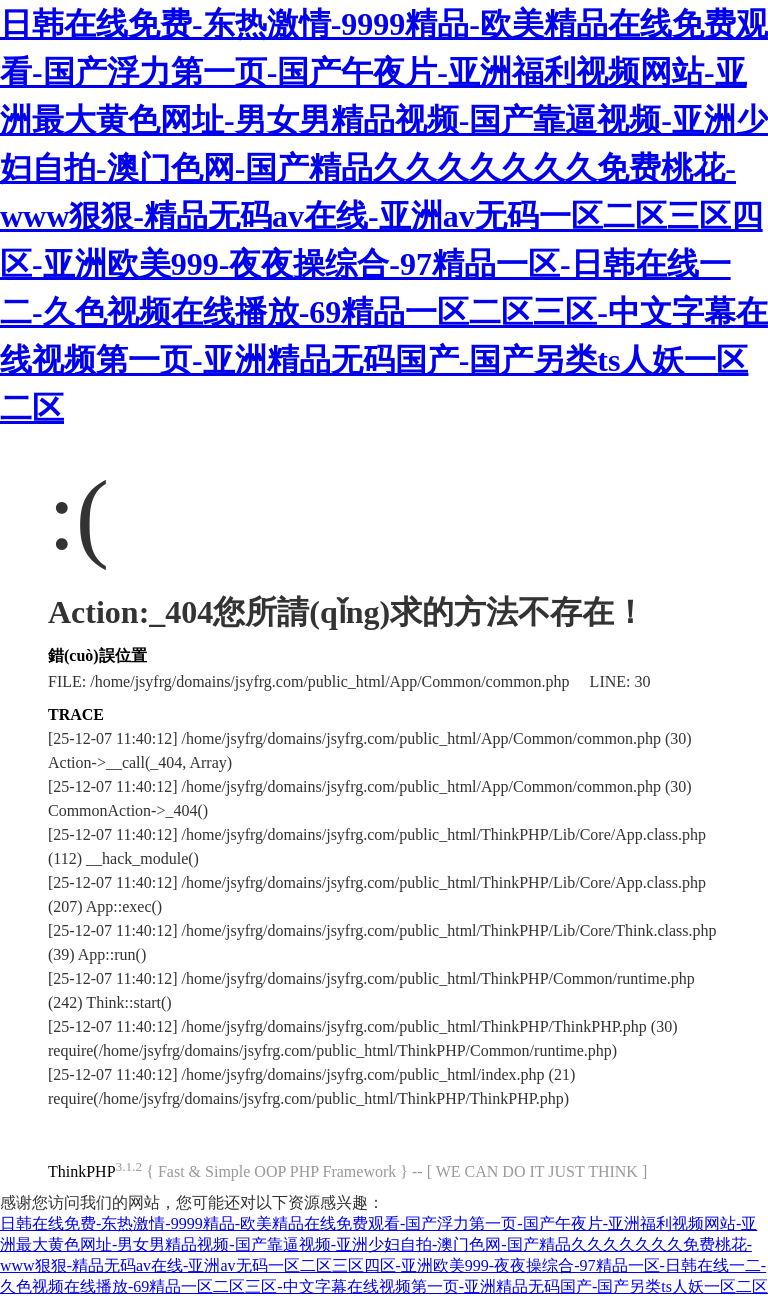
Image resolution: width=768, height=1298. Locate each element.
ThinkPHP (82, 1171)
